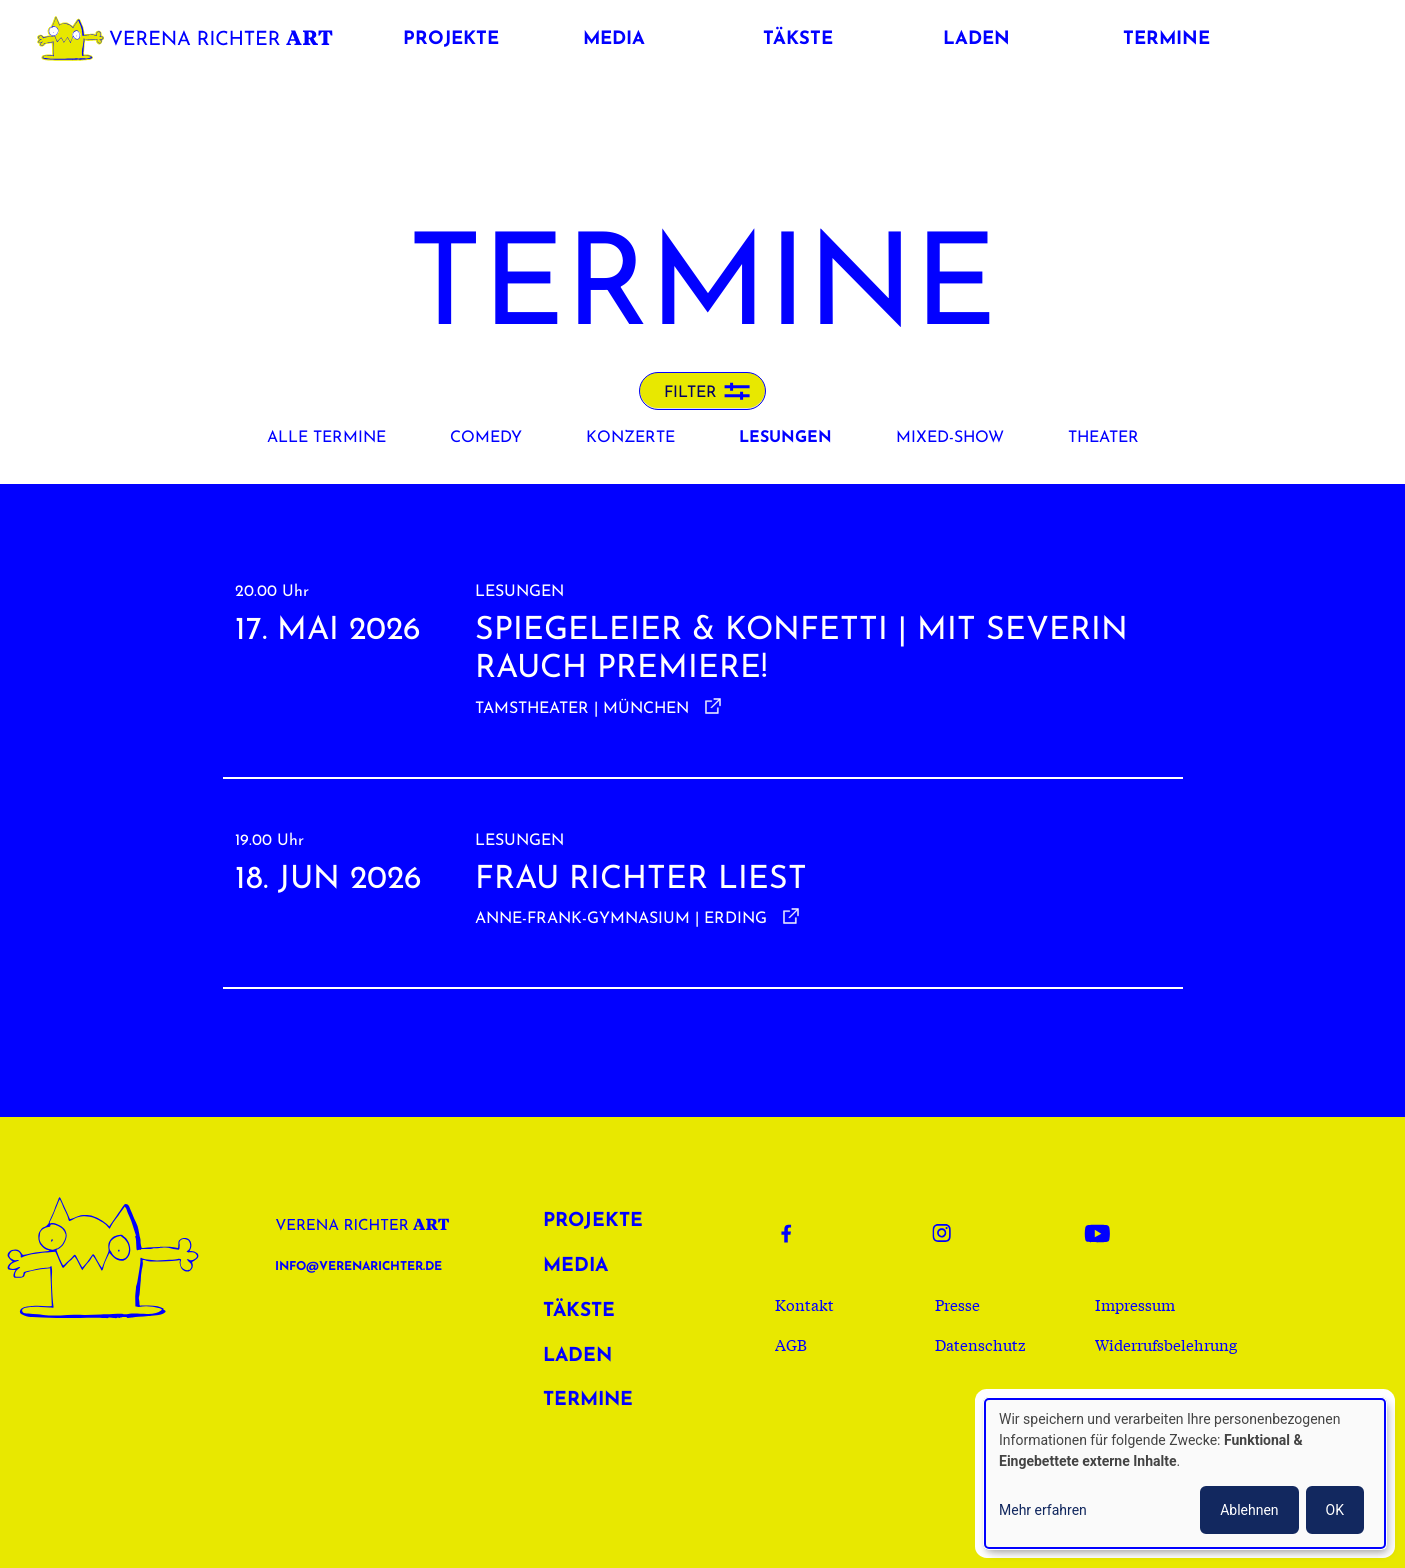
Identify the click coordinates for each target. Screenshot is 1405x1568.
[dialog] (1185, 1473)
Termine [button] (1166, 39)
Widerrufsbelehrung (1166, 1344)
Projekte (593, 1221)
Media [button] (614, 39)
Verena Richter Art (190, 34)
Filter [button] (690, 393)
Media (575, 1266)
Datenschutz (980, 1344)
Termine (588, 1400)
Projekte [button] (451, 39)
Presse (957, 1304)
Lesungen (785, 438)
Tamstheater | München (582, 709)
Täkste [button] (798, 39)
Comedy (486, 438)
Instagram (951, 1233)
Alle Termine (326, 438)
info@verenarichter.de (358, 1267)
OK (1335, 1510)
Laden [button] (976, 39)
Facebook (799, 1233)
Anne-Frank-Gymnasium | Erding (621, 919)
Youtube (1103, 1233)
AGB (791, 1344)
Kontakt (804, 1304)
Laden (577, 1356)
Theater (1103, 438)
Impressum (1135, 1304)
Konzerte (630, 438)
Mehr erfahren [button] (1043, 1510)
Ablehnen (1249, 1510)
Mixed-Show (950, 438)
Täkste (579, 1311)
